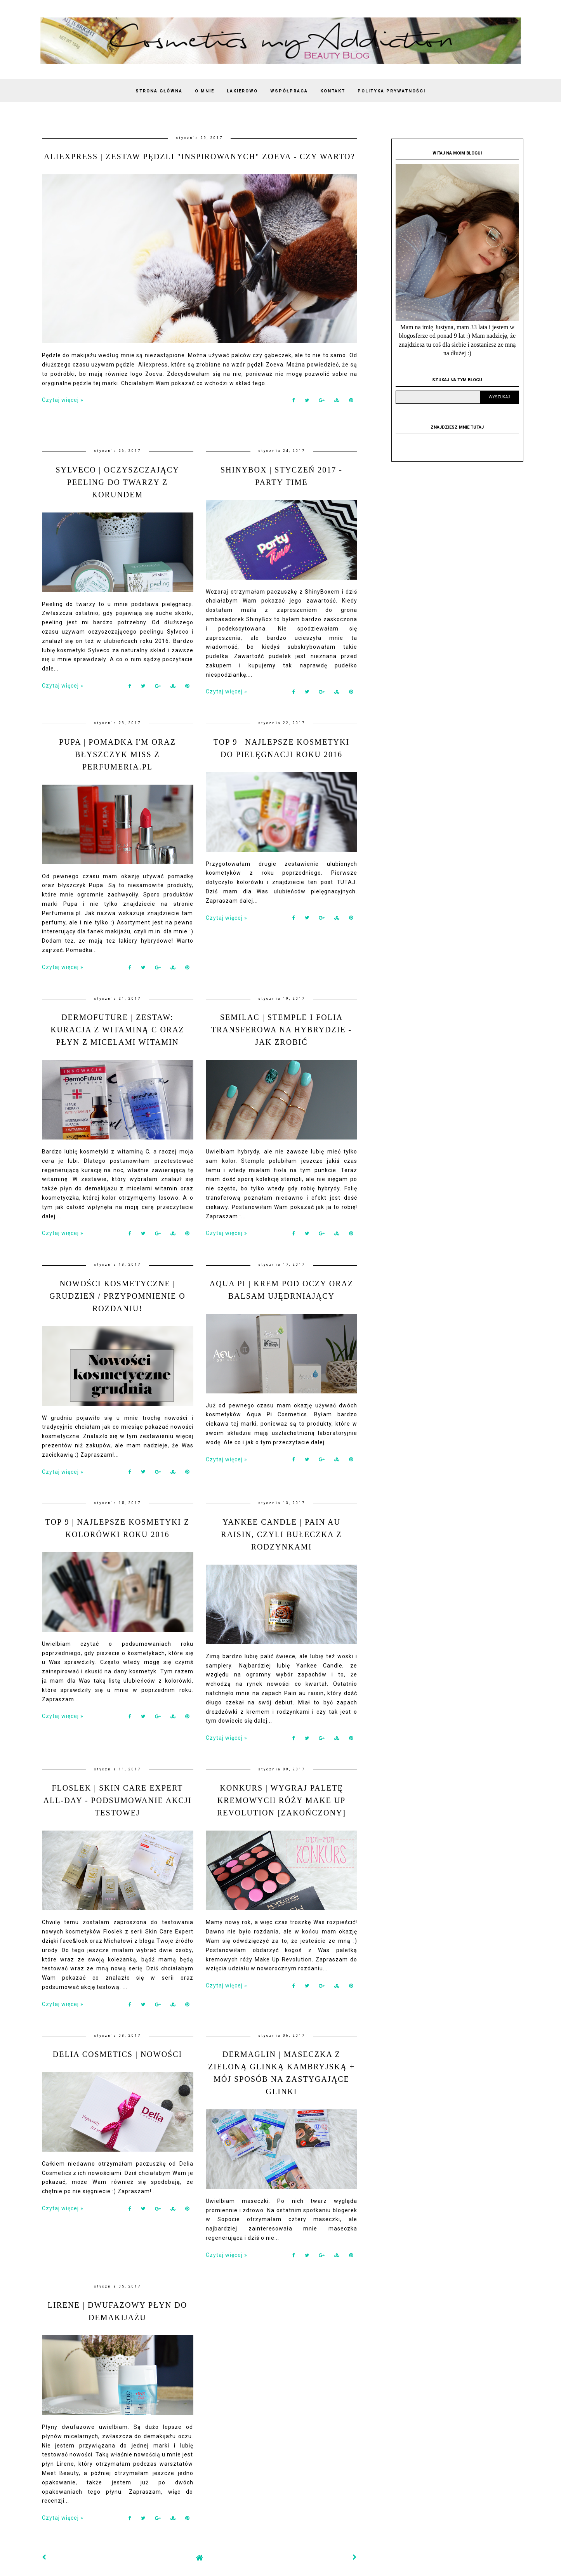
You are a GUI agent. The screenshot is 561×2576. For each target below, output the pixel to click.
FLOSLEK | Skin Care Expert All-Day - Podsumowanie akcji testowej (117, 1800)
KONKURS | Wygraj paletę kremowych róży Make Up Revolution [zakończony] (281, 1800)
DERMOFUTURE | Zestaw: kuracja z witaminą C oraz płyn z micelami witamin (117, 1029)
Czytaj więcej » (62, 400)
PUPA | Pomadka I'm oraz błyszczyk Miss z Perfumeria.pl (117, 754)
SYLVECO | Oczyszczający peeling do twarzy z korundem (117, 482)
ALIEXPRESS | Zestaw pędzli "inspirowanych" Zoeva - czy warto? (199, 156)
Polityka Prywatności (392, 91)
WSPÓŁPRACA (289, 91)
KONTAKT (332, 91)
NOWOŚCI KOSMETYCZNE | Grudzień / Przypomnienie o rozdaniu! (117, 1296)
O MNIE (204, 91)
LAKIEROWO (242, 91)
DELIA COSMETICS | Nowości (117, 2054)
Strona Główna (158, 91)
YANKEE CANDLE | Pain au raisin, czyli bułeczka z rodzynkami (281, 1534)
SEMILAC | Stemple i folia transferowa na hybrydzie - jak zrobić (281, 1029)
